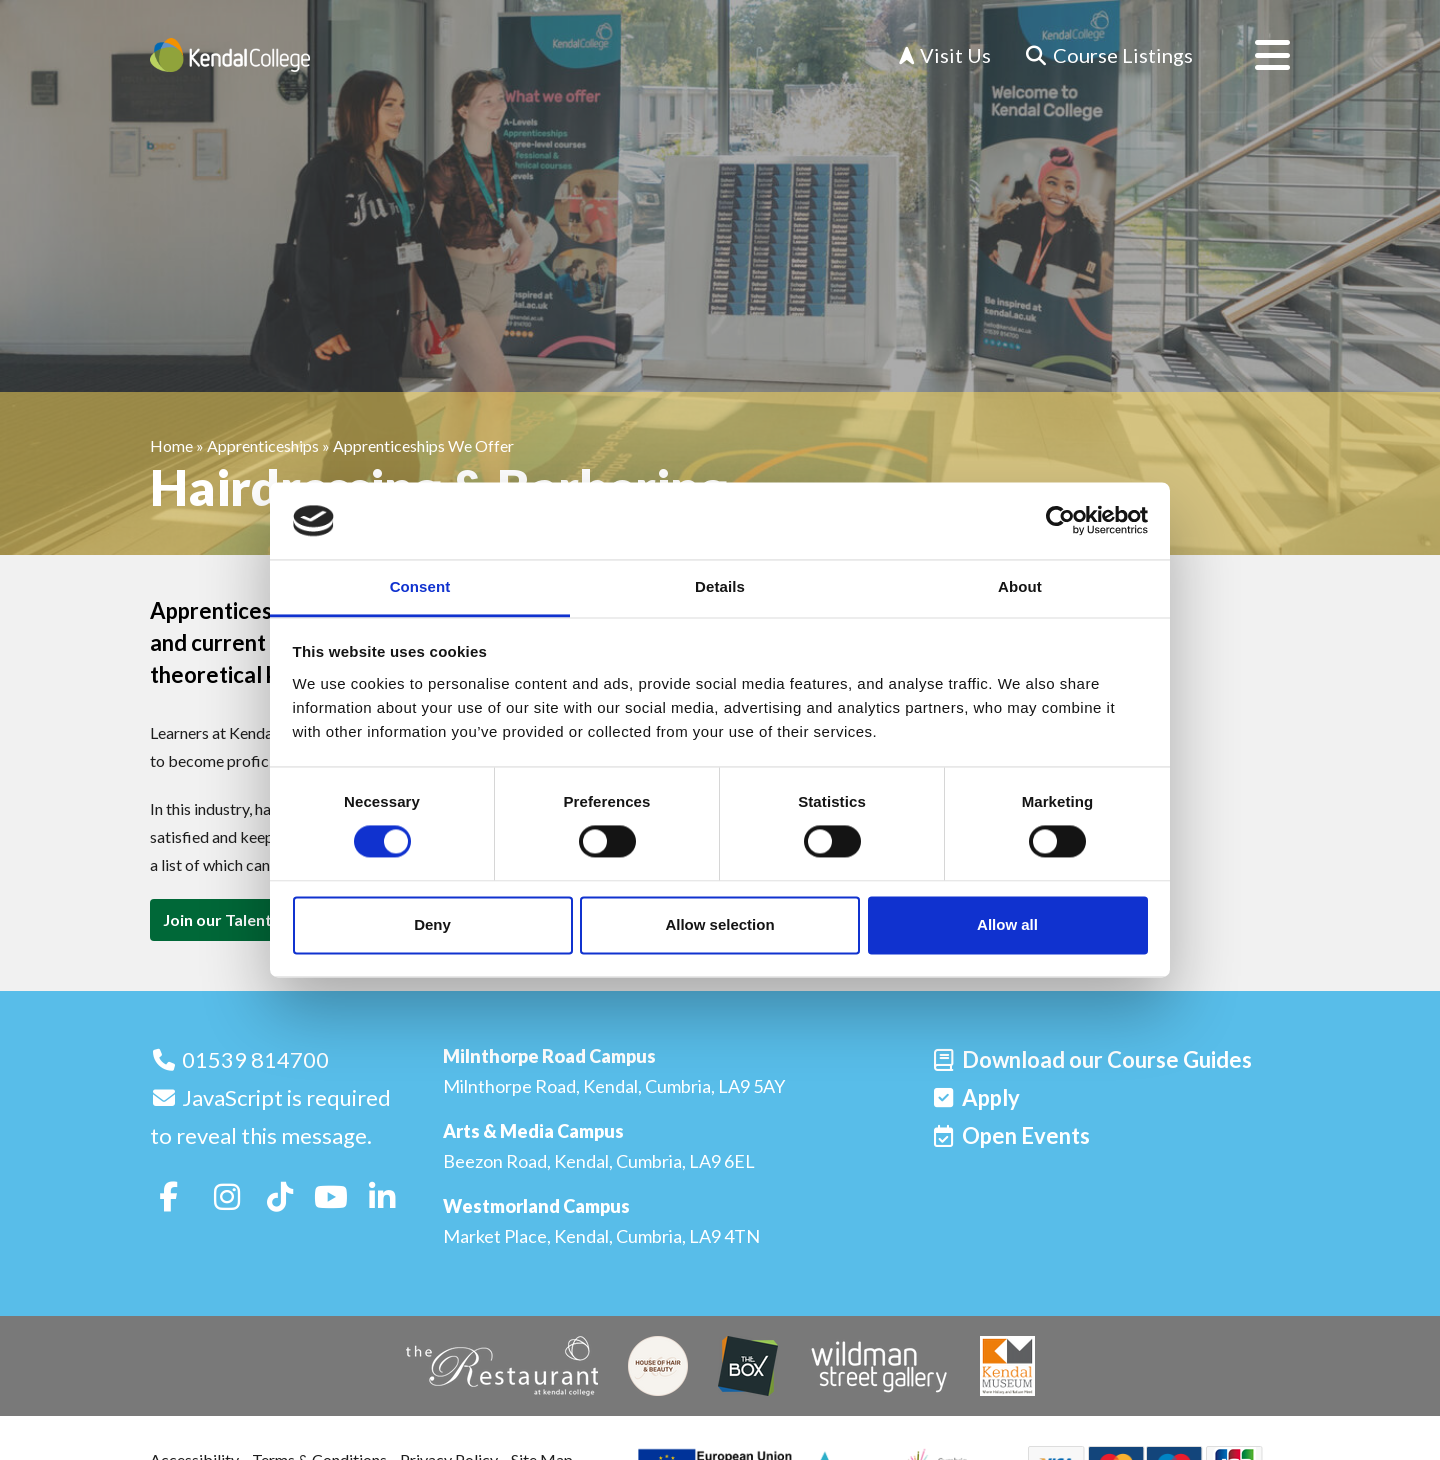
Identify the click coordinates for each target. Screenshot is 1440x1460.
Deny (432, 924)
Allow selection (719, 924)
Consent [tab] (420, 586)
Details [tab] (720, 586)
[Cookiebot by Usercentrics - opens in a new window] (1060, 521)
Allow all (1007, 924)
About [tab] (1020, 586)
